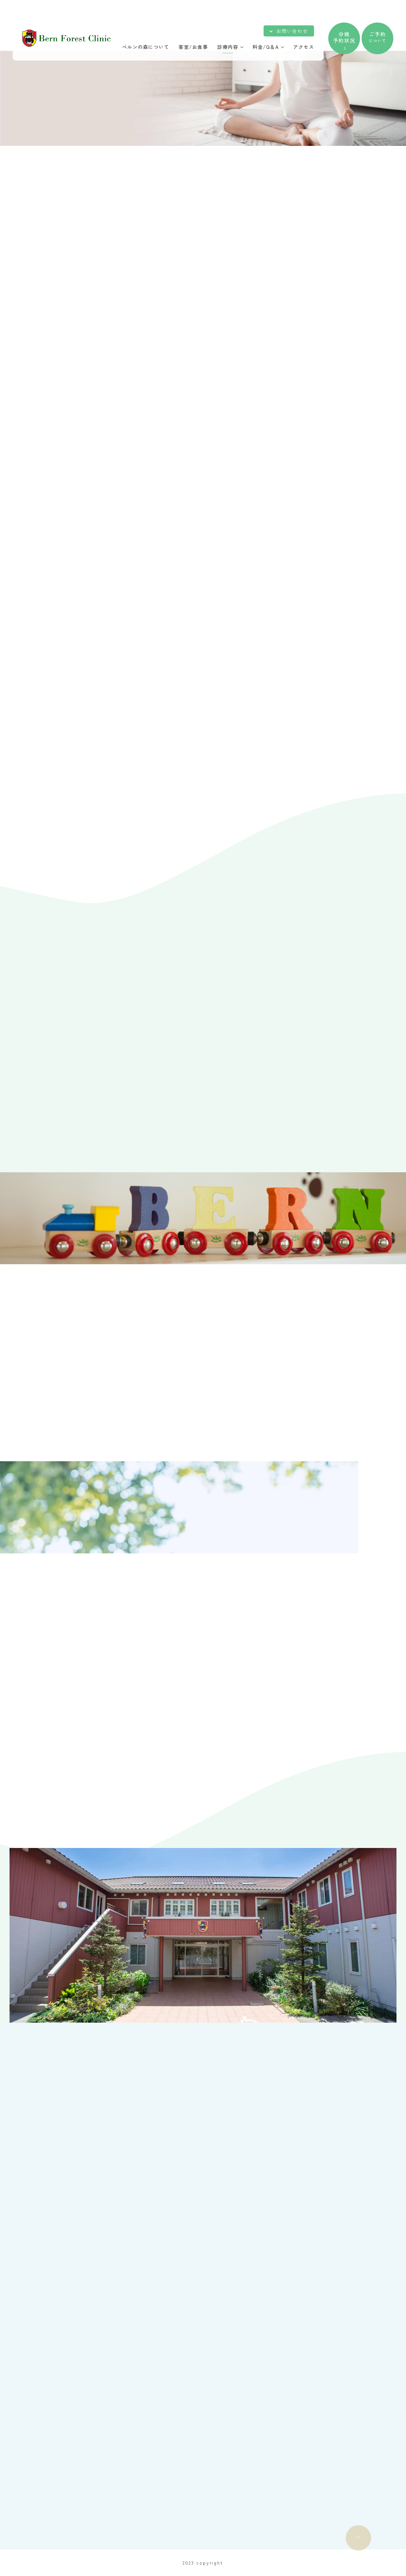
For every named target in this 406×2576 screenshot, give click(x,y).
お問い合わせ (292, 31)
